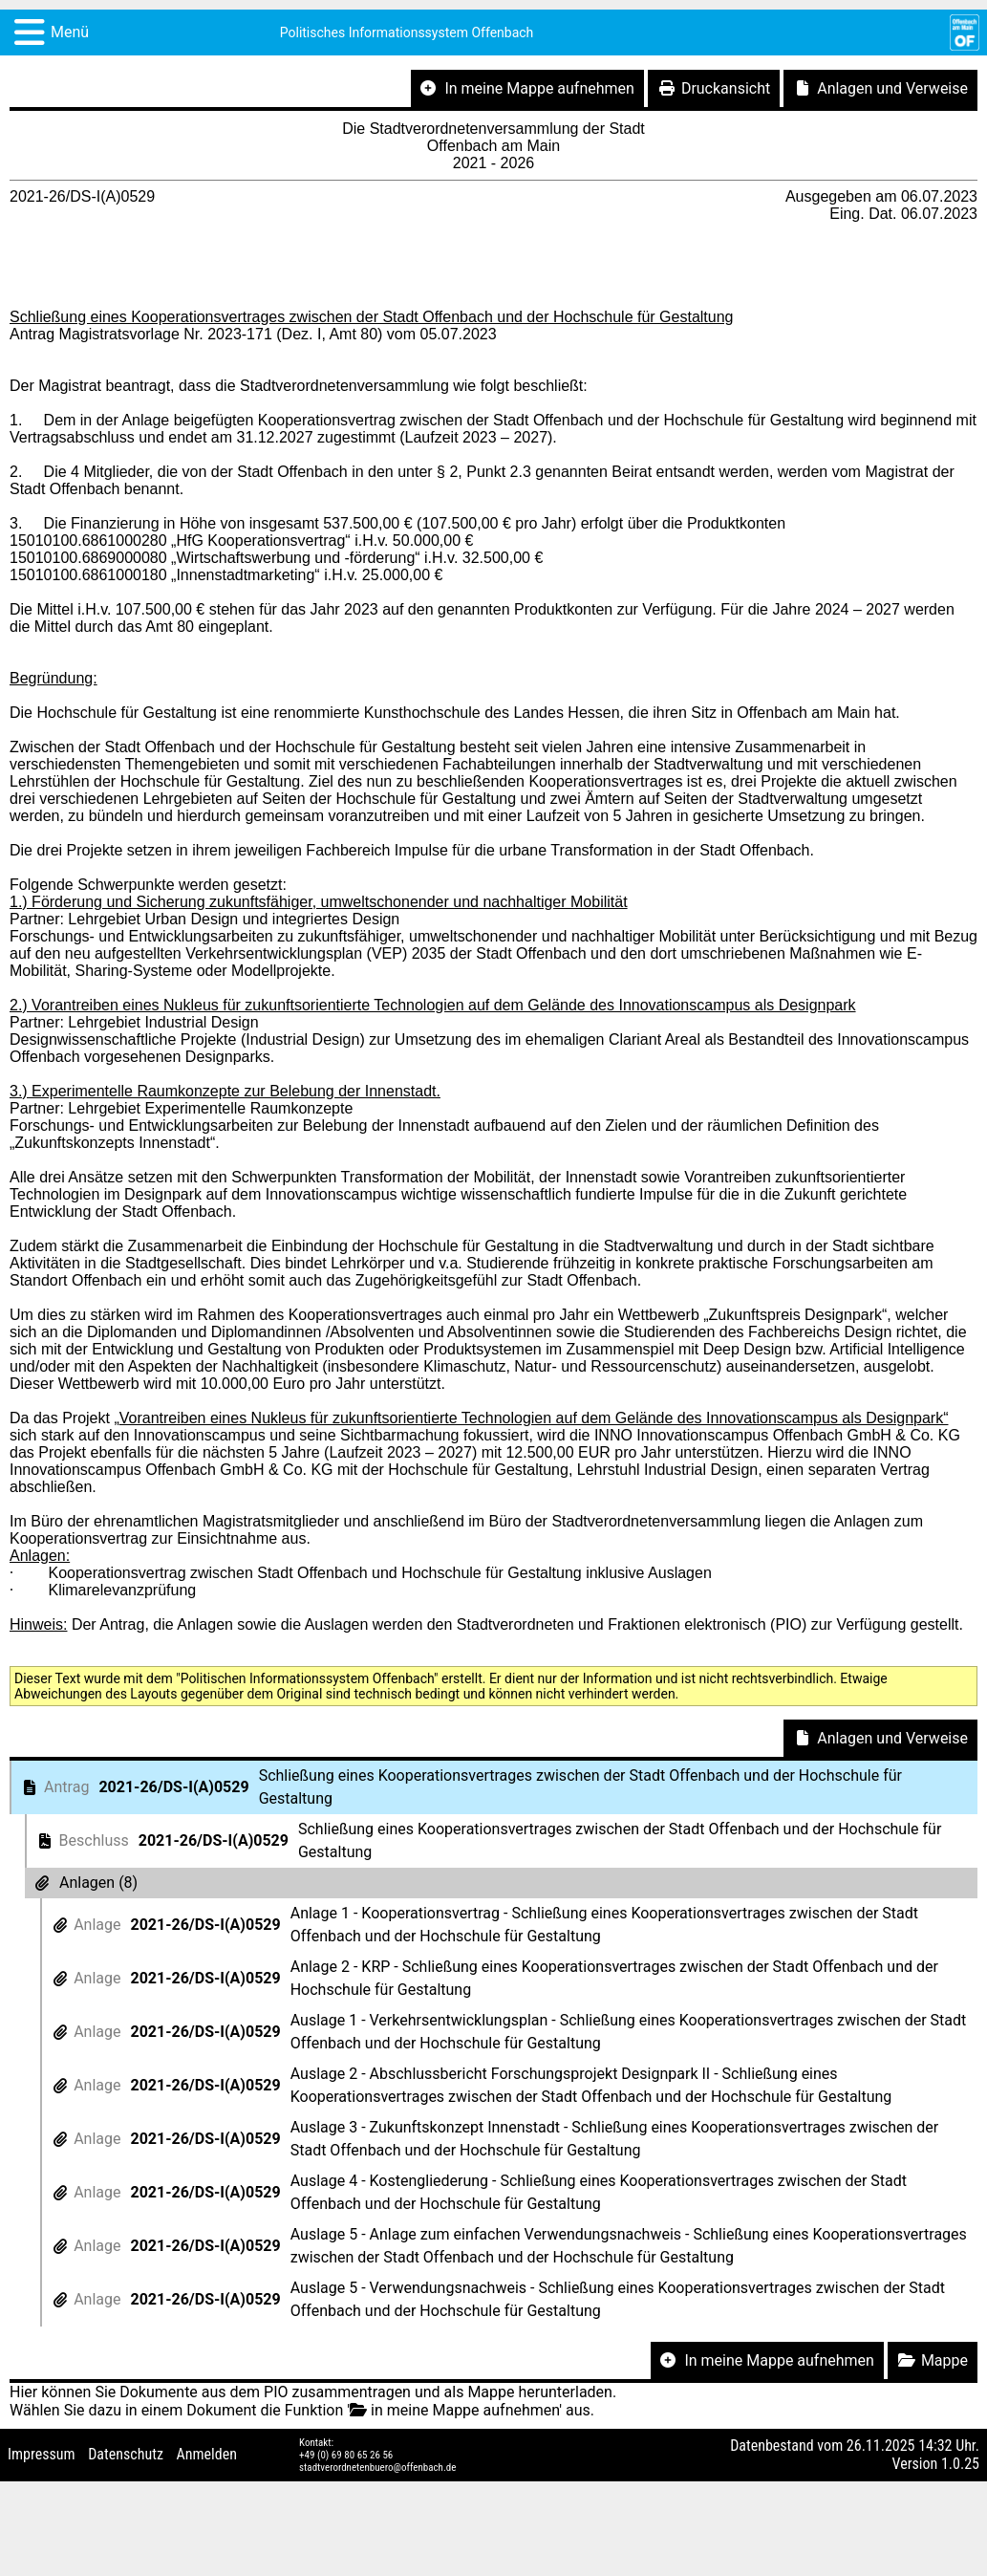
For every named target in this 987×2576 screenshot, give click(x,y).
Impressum (41, 2454)
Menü (70, 32)
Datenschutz (125, 2454)
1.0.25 (960, 2464)
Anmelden (207, 2454)
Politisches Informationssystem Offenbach (407, 32)
